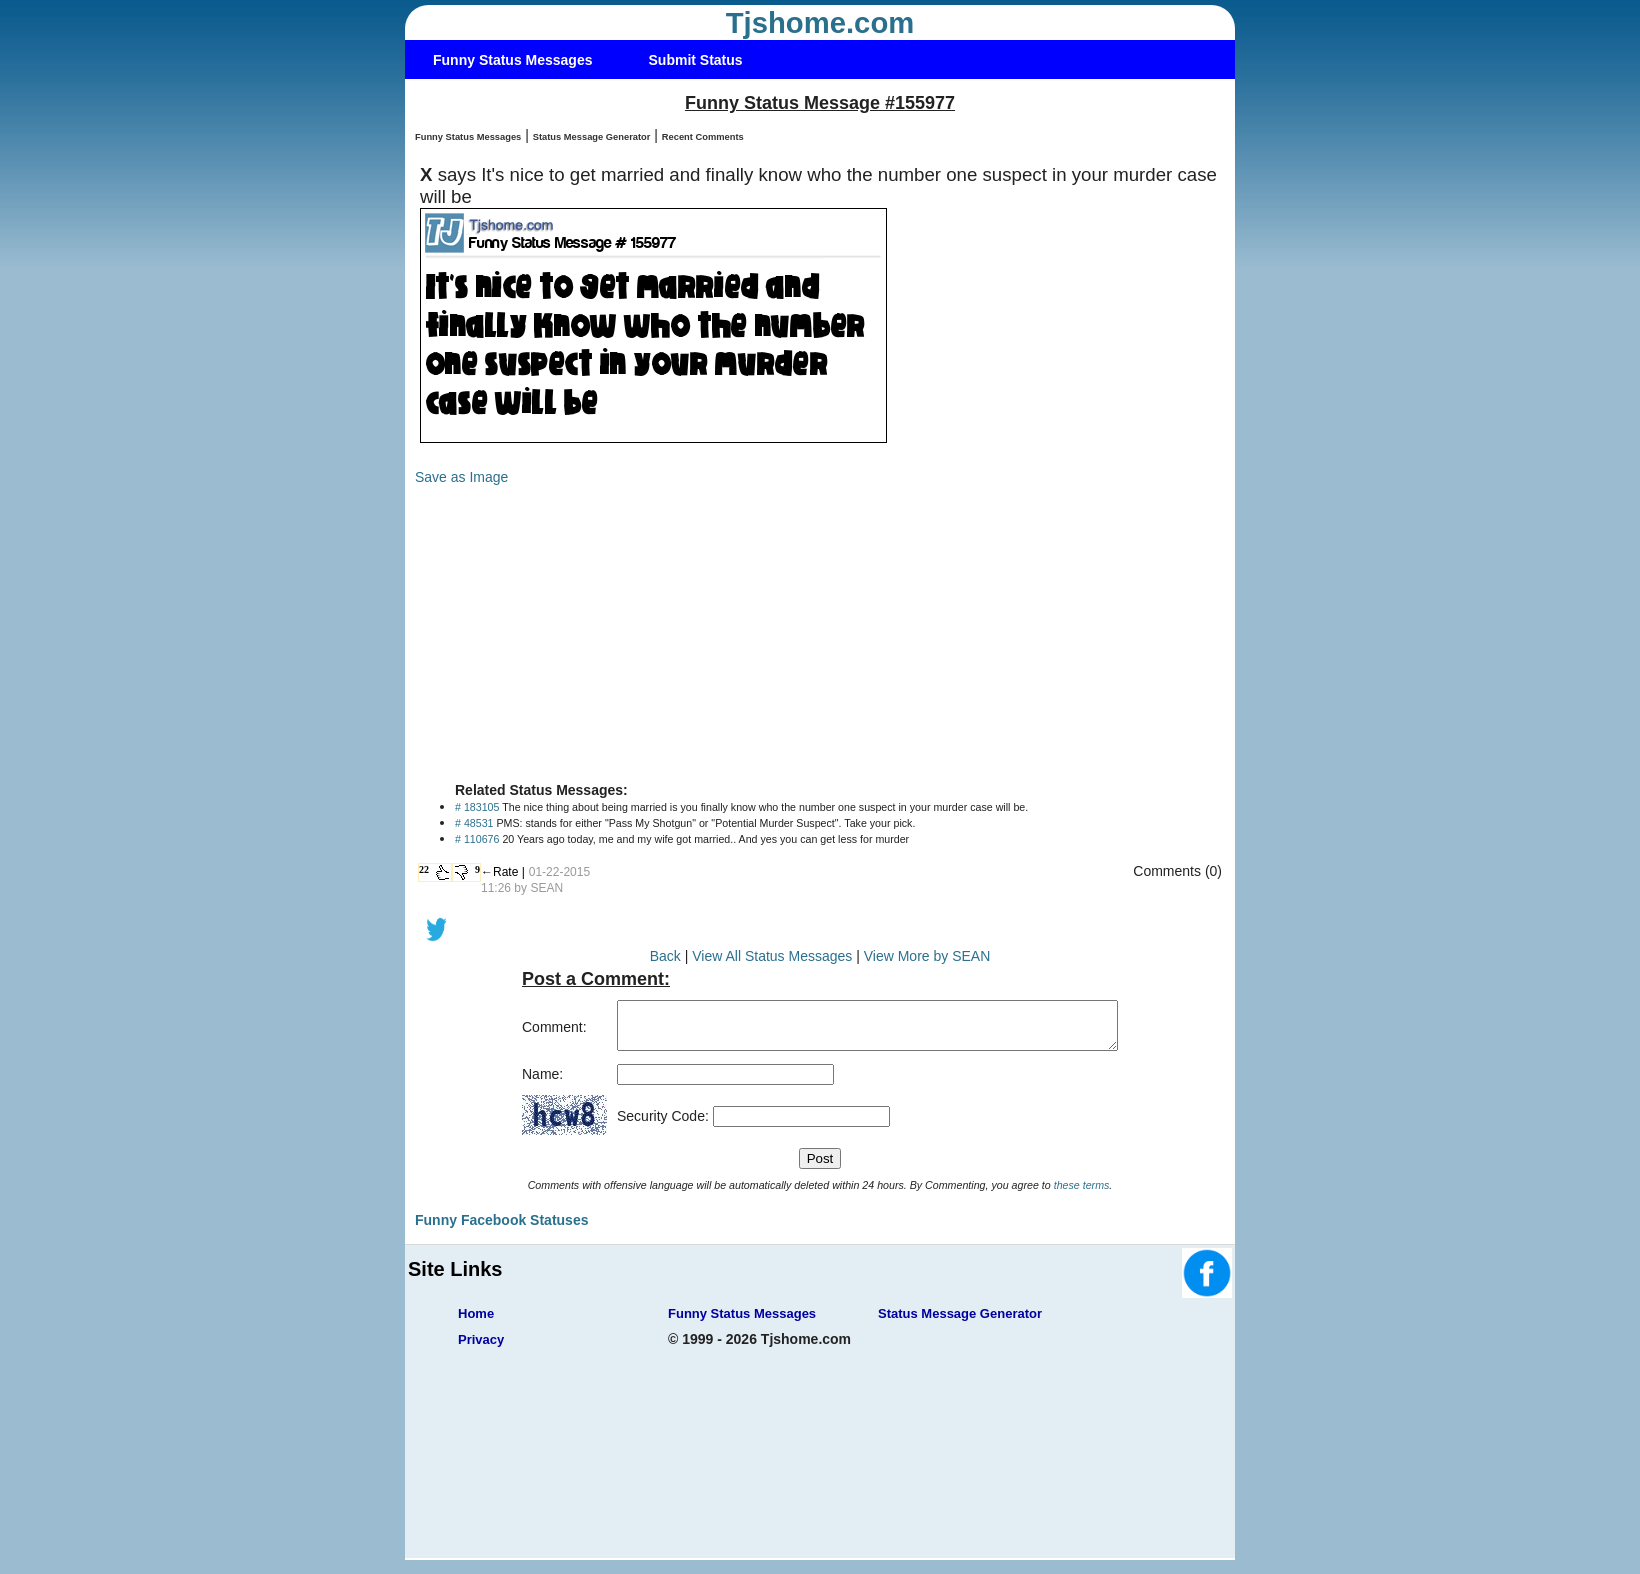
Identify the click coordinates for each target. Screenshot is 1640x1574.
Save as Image (461, 477)
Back (665, 956)
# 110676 (477, 839)
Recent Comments (703, 137)
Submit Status (696, 60)
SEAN (546, 888)
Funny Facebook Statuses (501, 1229)
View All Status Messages (772, 956)
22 (424, 869)
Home (476, 1322)
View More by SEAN (927, 956)
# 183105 (477, 807)
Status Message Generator (592, 137)
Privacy (481, 1348)
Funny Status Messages (513, 60)
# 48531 (474, 823)
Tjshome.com (820, 23)
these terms (1082, 1194)
